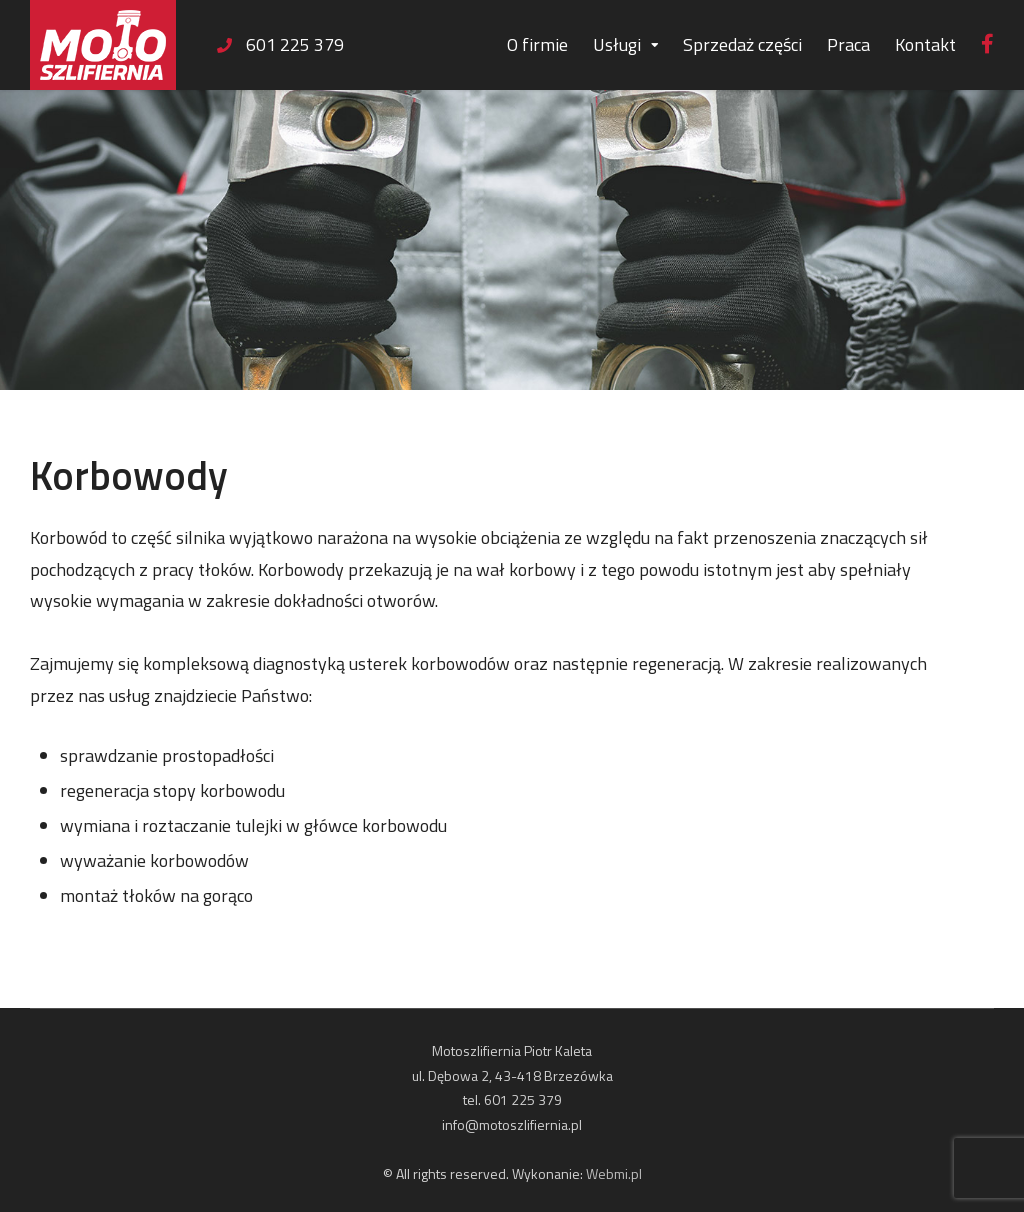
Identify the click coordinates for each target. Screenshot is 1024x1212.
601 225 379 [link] (295, 44)
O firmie (537, 44)
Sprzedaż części (742, 44)
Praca (848, 44)
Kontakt (925, 44)
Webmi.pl (614, 1173)
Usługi (617, 44)
